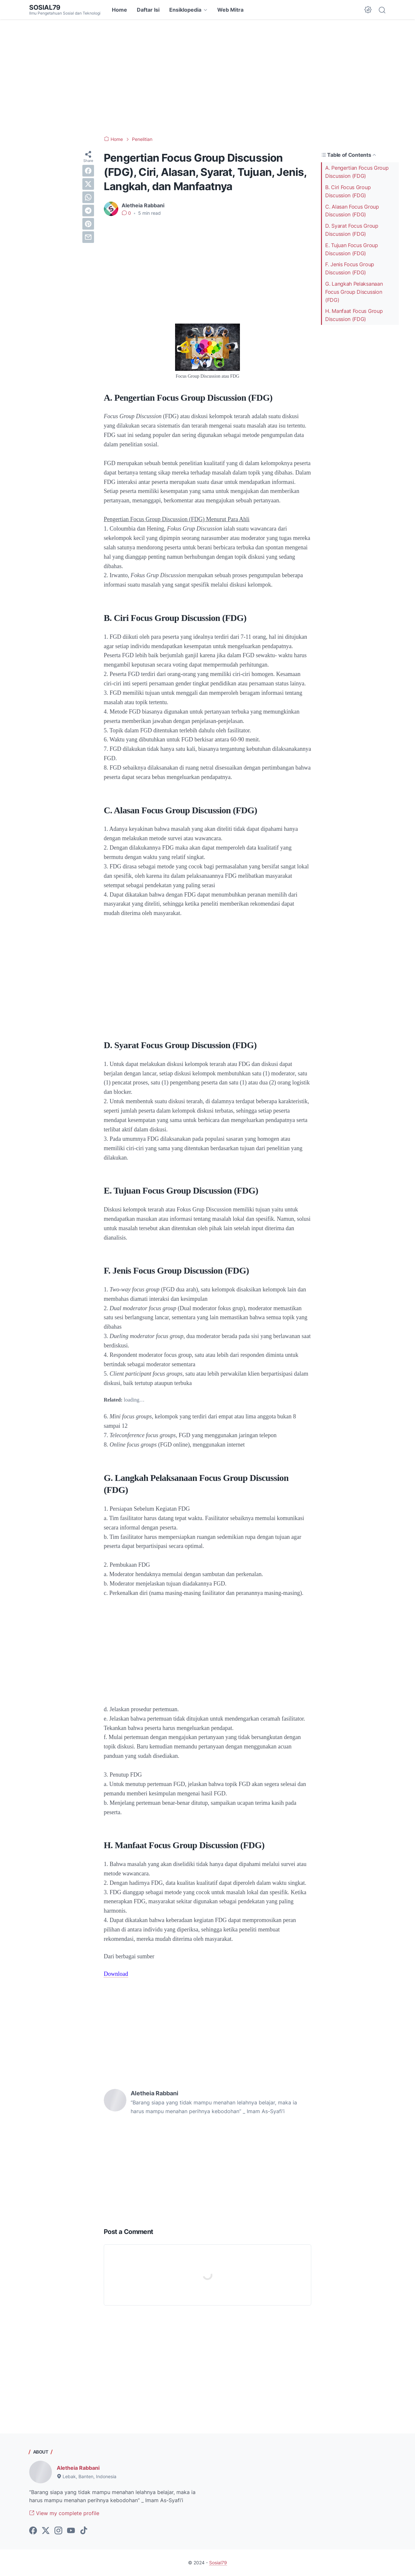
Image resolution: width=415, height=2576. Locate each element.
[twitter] (88, 184)
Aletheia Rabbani (78, 2468)
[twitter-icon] (46, 2531)
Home (119, 9)
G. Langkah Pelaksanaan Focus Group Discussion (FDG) (354, 291)
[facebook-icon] (33, 2531)
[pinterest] (88, 224)
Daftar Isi (148, 9)
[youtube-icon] (71, 2531)
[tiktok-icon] (84, 2531)
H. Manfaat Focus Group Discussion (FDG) (354, 315)
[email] (88, 237)
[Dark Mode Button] (368, 10)
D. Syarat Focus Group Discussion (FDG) (351, 230)
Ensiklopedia (185, 9)
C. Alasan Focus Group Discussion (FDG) (352, 210)
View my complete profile (64, 2513)
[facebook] (88, 171)
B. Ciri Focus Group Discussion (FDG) (348, 191)
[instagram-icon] (58, 2531)
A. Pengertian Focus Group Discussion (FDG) (357, 172)
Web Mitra (230, 9)
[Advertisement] (207, 77)
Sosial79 (44, 7)
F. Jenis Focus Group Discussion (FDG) (349, 268)
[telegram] (88, 210)
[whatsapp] (88, 197)
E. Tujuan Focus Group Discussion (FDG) (351, 249)
